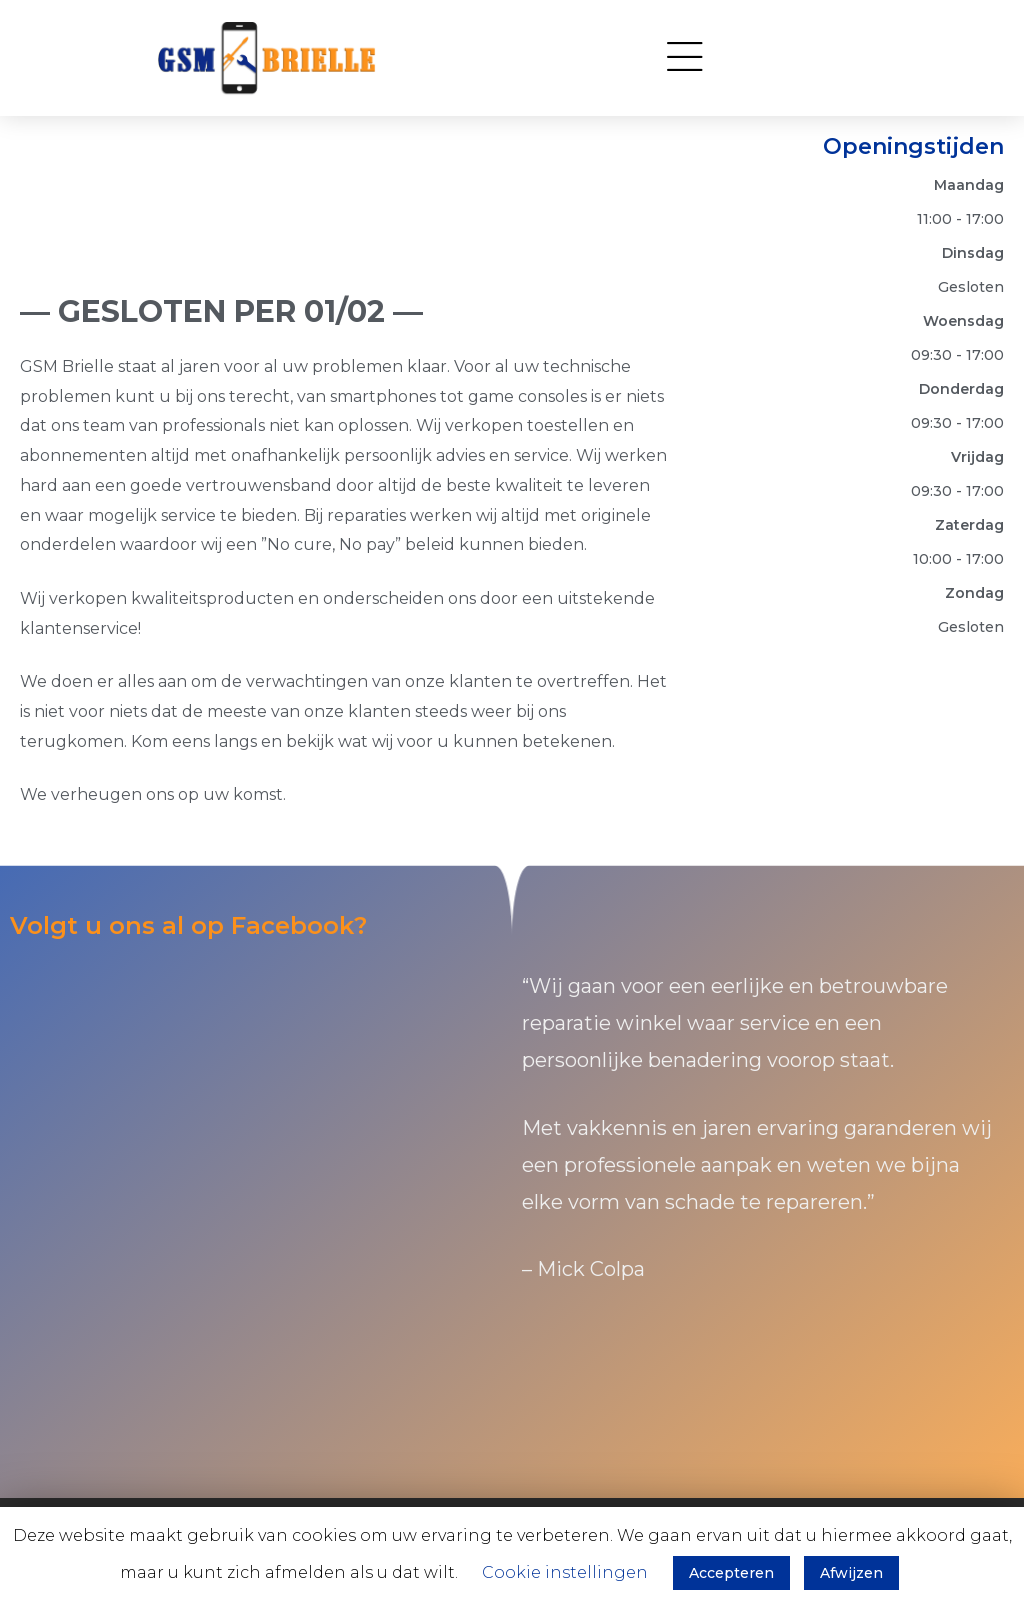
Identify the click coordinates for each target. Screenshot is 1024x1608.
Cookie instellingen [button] (565, 1572)
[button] (684, 58)
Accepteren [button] (731, 1573)
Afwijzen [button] (851, 1573)
